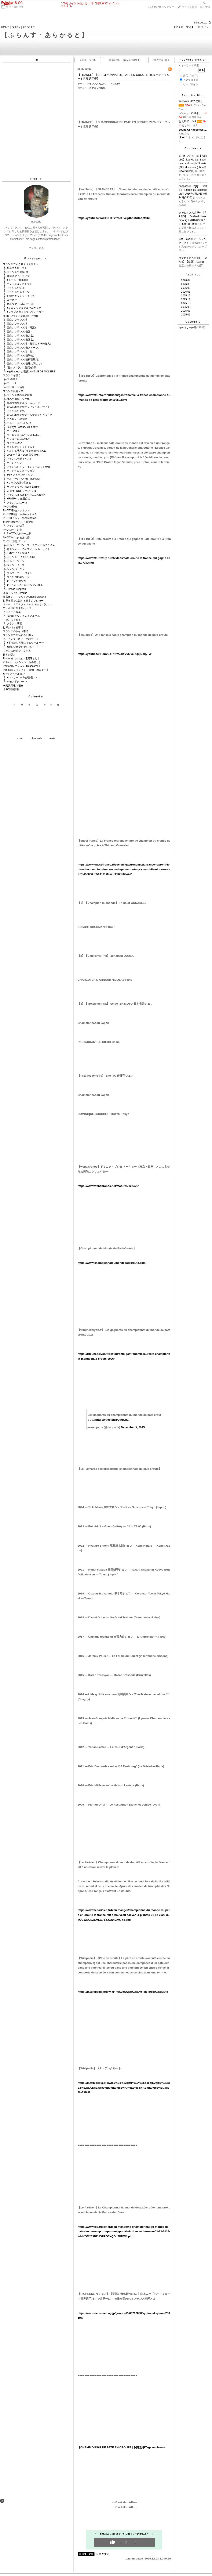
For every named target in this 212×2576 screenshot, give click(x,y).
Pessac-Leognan (16, 589)
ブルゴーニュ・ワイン (19, 573)
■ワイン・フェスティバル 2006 (25, 585)
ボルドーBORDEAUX (19, 423)
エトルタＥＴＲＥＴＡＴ (21, 446)
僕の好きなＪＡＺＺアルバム (23, 615)
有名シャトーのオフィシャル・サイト (28, 549)
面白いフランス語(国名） (21, 339)
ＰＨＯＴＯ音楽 (12, 612)
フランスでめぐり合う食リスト (21, 264)
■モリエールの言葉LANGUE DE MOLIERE (31, 371)
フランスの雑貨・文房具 (17, 650)
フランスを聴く (12, 375)
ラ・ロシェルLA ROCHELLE (23, 434)
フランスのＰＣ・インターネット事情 (28, 466)
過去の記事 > (161, 60)
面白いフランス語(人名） (21, 335)
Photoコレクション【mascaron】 (22, 666)
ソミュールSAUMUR (18, 438)
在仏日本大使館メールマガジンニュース (29, 414)
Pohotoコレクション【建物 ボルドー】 (26, 669)
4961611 (200, 22)
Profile (36, 178)
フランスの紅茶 (16, 287)
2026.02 (185, 287)
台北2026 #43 (187, 121)
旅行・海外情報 (15, 6)
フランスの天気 (16, 410)
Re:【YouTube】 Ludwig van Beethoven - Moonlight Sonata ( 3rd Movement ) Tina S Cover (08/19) (193, 163)
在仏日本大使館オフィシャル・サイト (28, 406)
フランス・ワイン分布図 (21, 557)
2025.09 (185, 307)
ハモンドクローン (17, 681)
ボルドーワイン (16, 561)
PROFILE (29, 27)
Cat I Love (184, 239)
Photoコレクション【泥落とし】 (21, 658)
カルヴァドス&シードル (20, 303)
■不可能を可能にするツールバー (25, 642)
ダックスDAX (14, 442)
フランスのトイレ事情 (15, 631)
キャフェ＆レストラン (19, 283)
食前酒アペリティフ (18, 276)
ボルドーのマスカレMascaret (23, 478)
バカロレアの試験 (17, 419)
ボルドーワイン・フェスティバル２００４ (31, 545)
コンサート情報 (16, 387)
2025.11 (185, 299)
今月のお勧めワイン (18, 576)
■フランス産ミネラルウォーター (25, 311)
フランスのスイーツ (18, 291)
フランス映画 (14, 623)
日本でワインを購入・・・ (22, 553)
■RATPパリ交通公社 (18, 498)
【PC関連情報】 (12, 689)
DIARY (16, 27)
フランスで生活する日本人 (18, 635)
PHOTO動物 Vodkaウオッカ (20, 514)
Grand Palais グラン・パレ (22, 490)
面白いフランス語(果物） (21, 355)
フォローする (36, 248)
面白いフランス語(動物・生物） (21, 315)
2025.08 (185, 310)
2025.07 (185, 314)
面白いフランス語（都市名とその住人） (29, 343)
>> (161, 7)
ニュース (12, 383)
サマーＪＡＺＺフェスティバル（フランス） (28, 604)
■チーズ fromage (17, 279)
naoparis (184, 186)
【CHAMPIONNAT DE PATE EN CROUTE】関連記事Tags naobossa (121, 2447)
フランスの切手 (16, 525)
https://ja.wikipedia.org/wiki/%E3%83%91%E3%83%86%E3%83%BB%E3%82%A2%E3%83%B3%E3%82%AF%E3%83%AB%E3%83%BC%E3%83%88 (124, 2087)
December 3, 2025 (133, 1427)
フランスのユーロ (17, 502)
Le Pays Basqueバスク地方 (22, 427)
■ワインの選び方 (16, 580)
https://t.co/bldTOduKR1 (112, 1419)
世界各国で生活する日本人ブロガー (23, 600)
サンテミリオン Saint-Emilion (23, 486)
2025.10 (185, 303)
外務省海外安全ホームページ (23, 403)
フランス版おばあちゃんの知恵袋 (26, 494)
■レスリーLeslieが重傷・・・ (23, 677)
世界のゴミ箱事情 (13, 627)
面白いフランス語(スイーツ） (24, 347)
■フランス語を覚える (19, 482)
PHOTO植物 (10, 506)
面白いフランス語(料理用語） (24, 359)
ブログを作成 (189, 7)
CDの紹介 (12, 379)
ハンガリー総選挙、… (191, 113)
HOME (5, 27)
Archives (193, 274)
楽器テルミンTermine (15, 593)
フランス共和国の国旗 (19, 395)
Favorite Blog (193, 95)
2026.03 (185, 284)
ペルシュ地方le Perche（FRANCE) (27, 450)
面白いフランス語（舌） (21, 351)
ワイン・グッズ (16, 565)
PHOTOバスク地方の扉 (16, 537)
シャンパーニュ (16, 569)
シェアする (102, 2553)
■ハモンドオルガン (14, 673)
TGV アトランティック (20, 474)
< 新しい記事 (88, 60)
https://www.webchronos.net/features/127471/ (108, 1186)
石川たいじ (185, 155)
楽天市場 (205, 7)
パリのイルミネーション (21, 470)
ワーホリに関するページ (17, 608)
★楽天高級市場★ (13, 685)
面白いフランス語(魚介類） (23, 367)
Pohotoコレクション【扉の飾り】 (22, 662)
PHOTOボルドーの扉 (19, 533)
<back (20, 738)
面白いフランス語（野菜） (22, 327)
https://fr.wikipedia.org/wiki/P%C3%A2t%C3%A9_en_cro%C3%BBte (123, 1991)
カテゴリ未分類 (97, 87)
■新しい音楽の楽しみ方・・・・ (25, 646)
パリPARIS (13, 430)
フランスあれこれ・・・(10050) (103, 83)
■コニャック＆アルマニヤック (24, 307)
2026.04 (185, 280)
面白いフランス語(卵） (20, 331)
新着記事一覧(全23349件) (124, 60)
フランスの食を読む (18, 272)
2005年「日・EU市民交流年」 (24, 454)
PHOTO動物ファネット (16, 510)
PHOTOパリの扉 (12, 529)
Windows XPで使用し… (192, 101)
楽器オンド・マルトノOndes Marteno (24, 596)
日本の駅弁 (9, 654)
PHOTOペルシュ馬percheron (19, 518)
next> (52, 738)
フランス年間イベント (19, 458)
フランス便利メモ (13, 391)
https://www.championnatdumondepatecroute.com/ (112, 1262)
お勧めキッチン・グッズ (21, 296)
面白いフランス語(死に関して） (25, 363)
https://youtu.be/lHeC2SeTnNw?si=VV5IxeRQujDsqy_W (114, 653)
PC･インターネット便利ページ (20, 638)
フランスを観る (12, 619)
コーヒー (12, 299)
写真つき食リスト (17, 268)
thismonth (37, 738)
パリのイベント (16, 462)
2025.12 (185, 295)
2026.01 (185, 291)
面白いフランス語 (17, 319)
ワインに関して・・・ (15, 541)
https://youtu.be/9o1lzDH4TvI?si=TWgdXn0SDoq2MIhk (114, 218)
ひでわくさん (186, 212)
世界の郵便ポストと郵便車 (18, 521)
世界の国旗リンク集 (18, 399)
